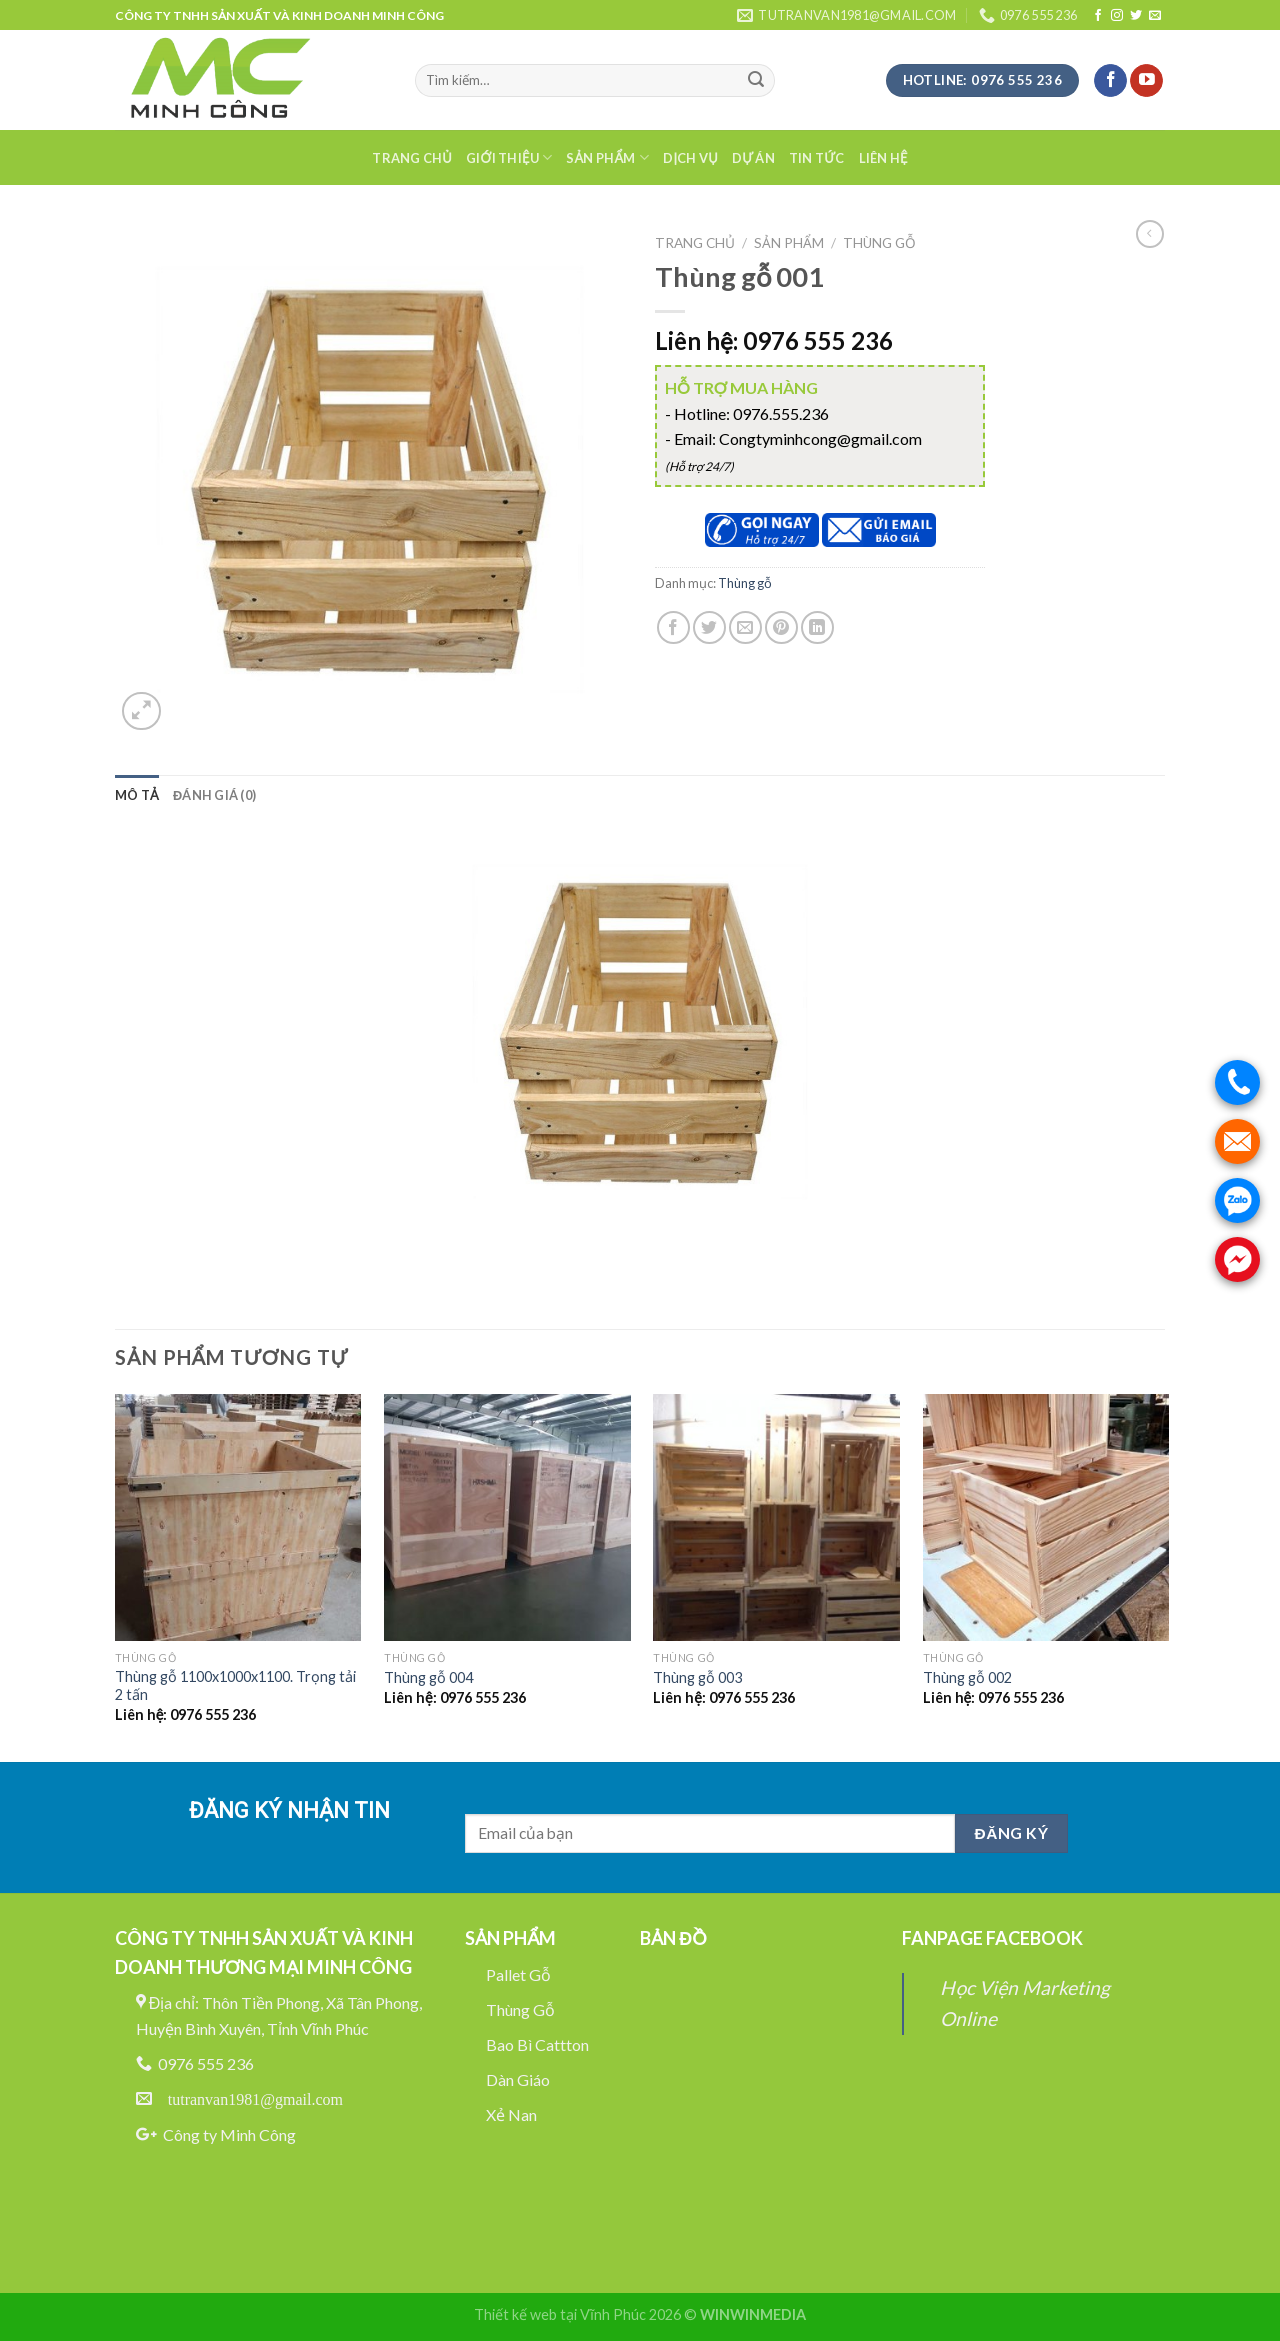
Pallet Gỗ (518, 1974)
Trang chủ (412, 158)
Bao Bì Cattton (537, 2044)
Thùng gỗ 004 (428, 1677)
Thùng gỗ (879, 243)
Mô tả (137, 795)
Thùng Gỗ (520, 2009)
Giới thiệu (509, 157)
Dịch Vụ (690, 158)
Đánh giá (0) (214, 795)
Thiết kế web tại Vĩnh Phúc (560, 2314)
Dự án (753, 158)
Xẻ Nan (511, 2114)
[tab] (137, 795)
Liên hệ (883, 158)
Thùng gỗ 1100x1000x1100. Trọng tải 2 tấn (235, 1686)
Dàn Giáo (518, 2079)
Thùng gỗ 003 (697, 1677)
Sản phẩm (607, 157)
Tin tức (817, 158)
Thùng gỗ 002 (967, 1677)
